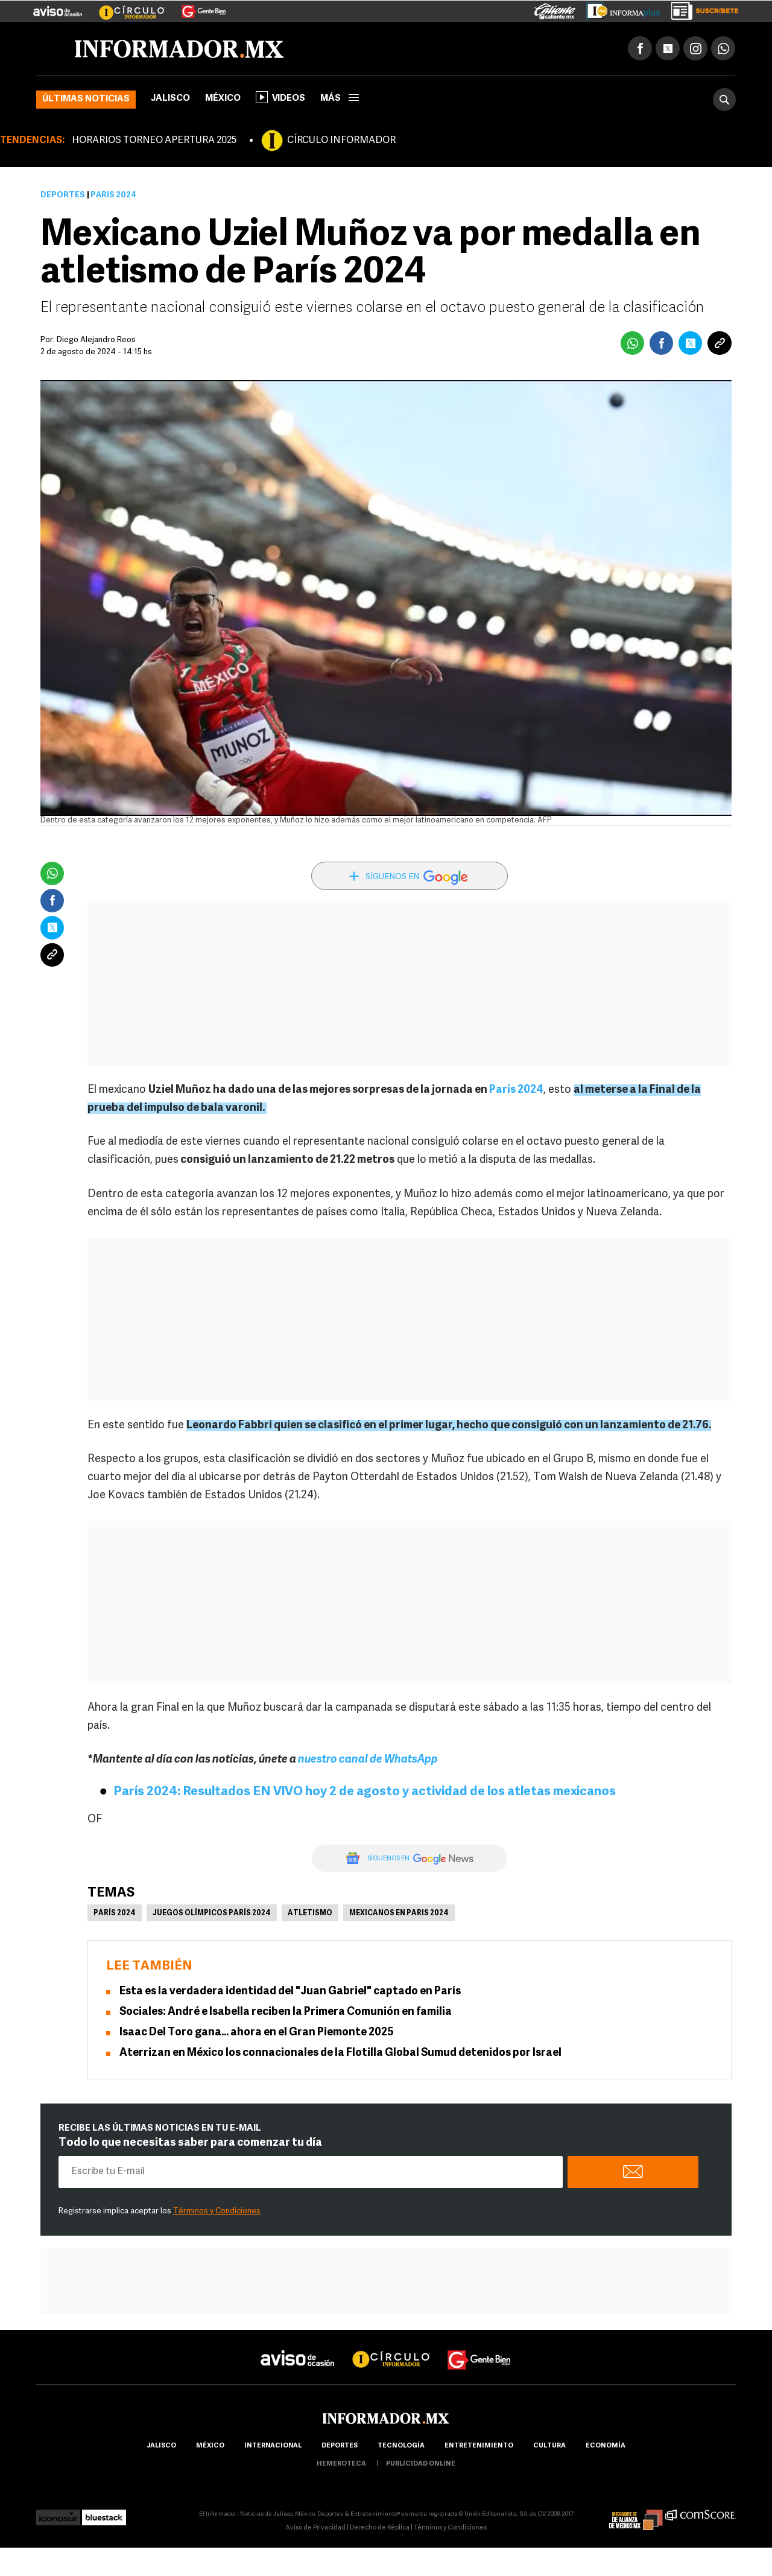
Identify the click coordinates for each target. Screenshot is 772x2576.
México (223, 98)
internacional (273, 2446)
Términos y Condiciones (217, 2211)
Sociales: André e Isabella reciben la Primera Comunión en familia (285, 2012)
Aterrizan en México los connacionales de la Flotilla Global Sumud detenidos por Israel (340, 2053)
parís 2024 (114, 1913)
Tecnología (401, 2446)
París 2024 (516, 1090)
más (339, 98)
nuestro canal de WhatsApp (368, 1760)
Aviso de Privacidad (315, 2528)
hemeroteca (341, 2464)
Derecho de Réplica (380, 2528)
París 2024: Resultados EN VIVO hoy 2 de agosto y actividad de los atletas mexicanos (364, 1792)
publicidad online (420, 2464)
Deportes (62, 195)
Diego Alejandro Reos (96, 340)
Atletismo (310, 1913)
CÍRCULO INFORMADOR (341, 140)
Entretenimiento (479, 2446)
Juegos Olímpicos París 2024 (212, 1913)
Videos (280, 97)
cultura (549, 2446)
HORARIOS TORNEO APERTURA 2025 (154, 140)
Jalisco (170, 98)
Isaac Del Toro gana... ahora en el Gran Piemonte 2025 (256, 2032)
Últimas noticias (86, 99)
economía (605, 2446)
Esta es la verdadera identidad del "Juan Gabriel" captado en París (290, 1991)
